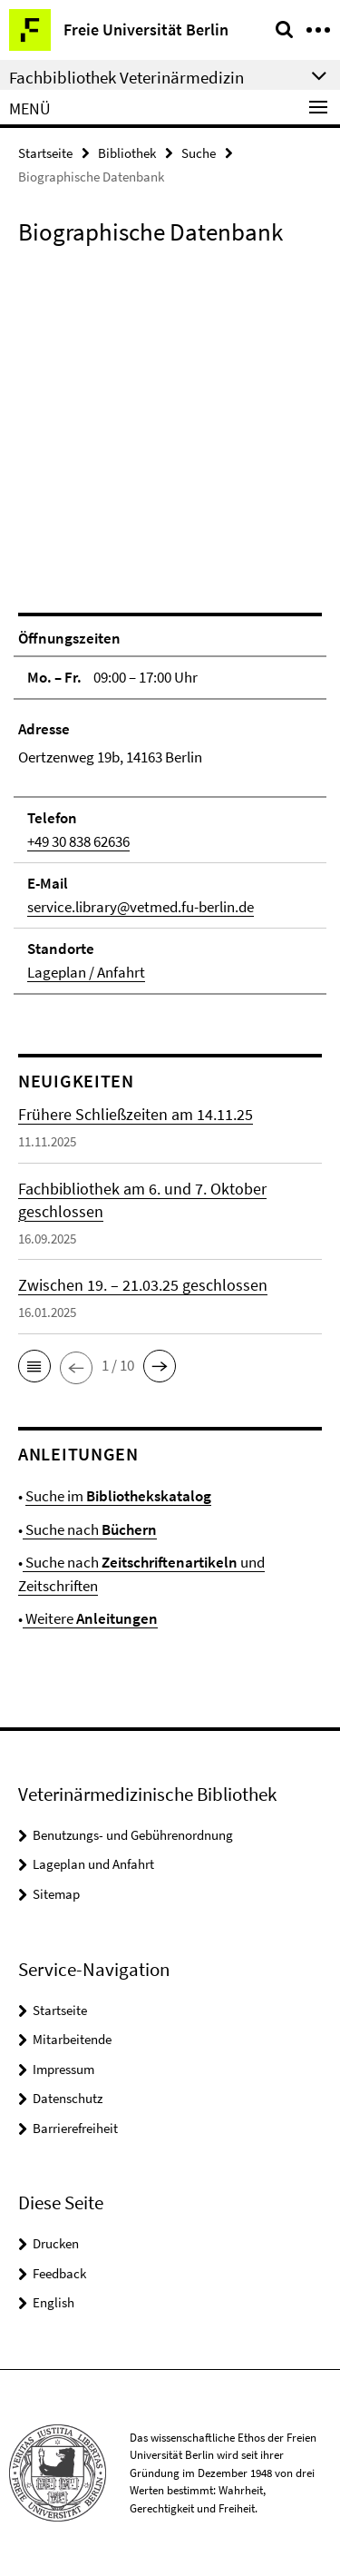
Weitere (90, 1618)
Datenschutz (67, 2098)
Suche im (118, 1496)
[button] (34, 1366)
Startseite (45, 153)
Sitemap (56, 1894)
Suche (198, 153)
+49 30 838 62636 (78, 841)
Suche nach (90, 1529)
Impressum (63, 2069)
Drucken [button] (56, 2243)
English (53, 2302)
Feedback (59, 2273)
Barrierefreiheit (75, 2128)
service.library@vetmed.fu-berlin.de (140, 907)
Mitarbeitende (72, 2039)
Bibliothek (127, 153)
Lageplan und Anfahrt (93, 1864)
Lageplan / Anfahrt (86, 972)
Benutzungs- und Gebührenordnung (133, 1835)
